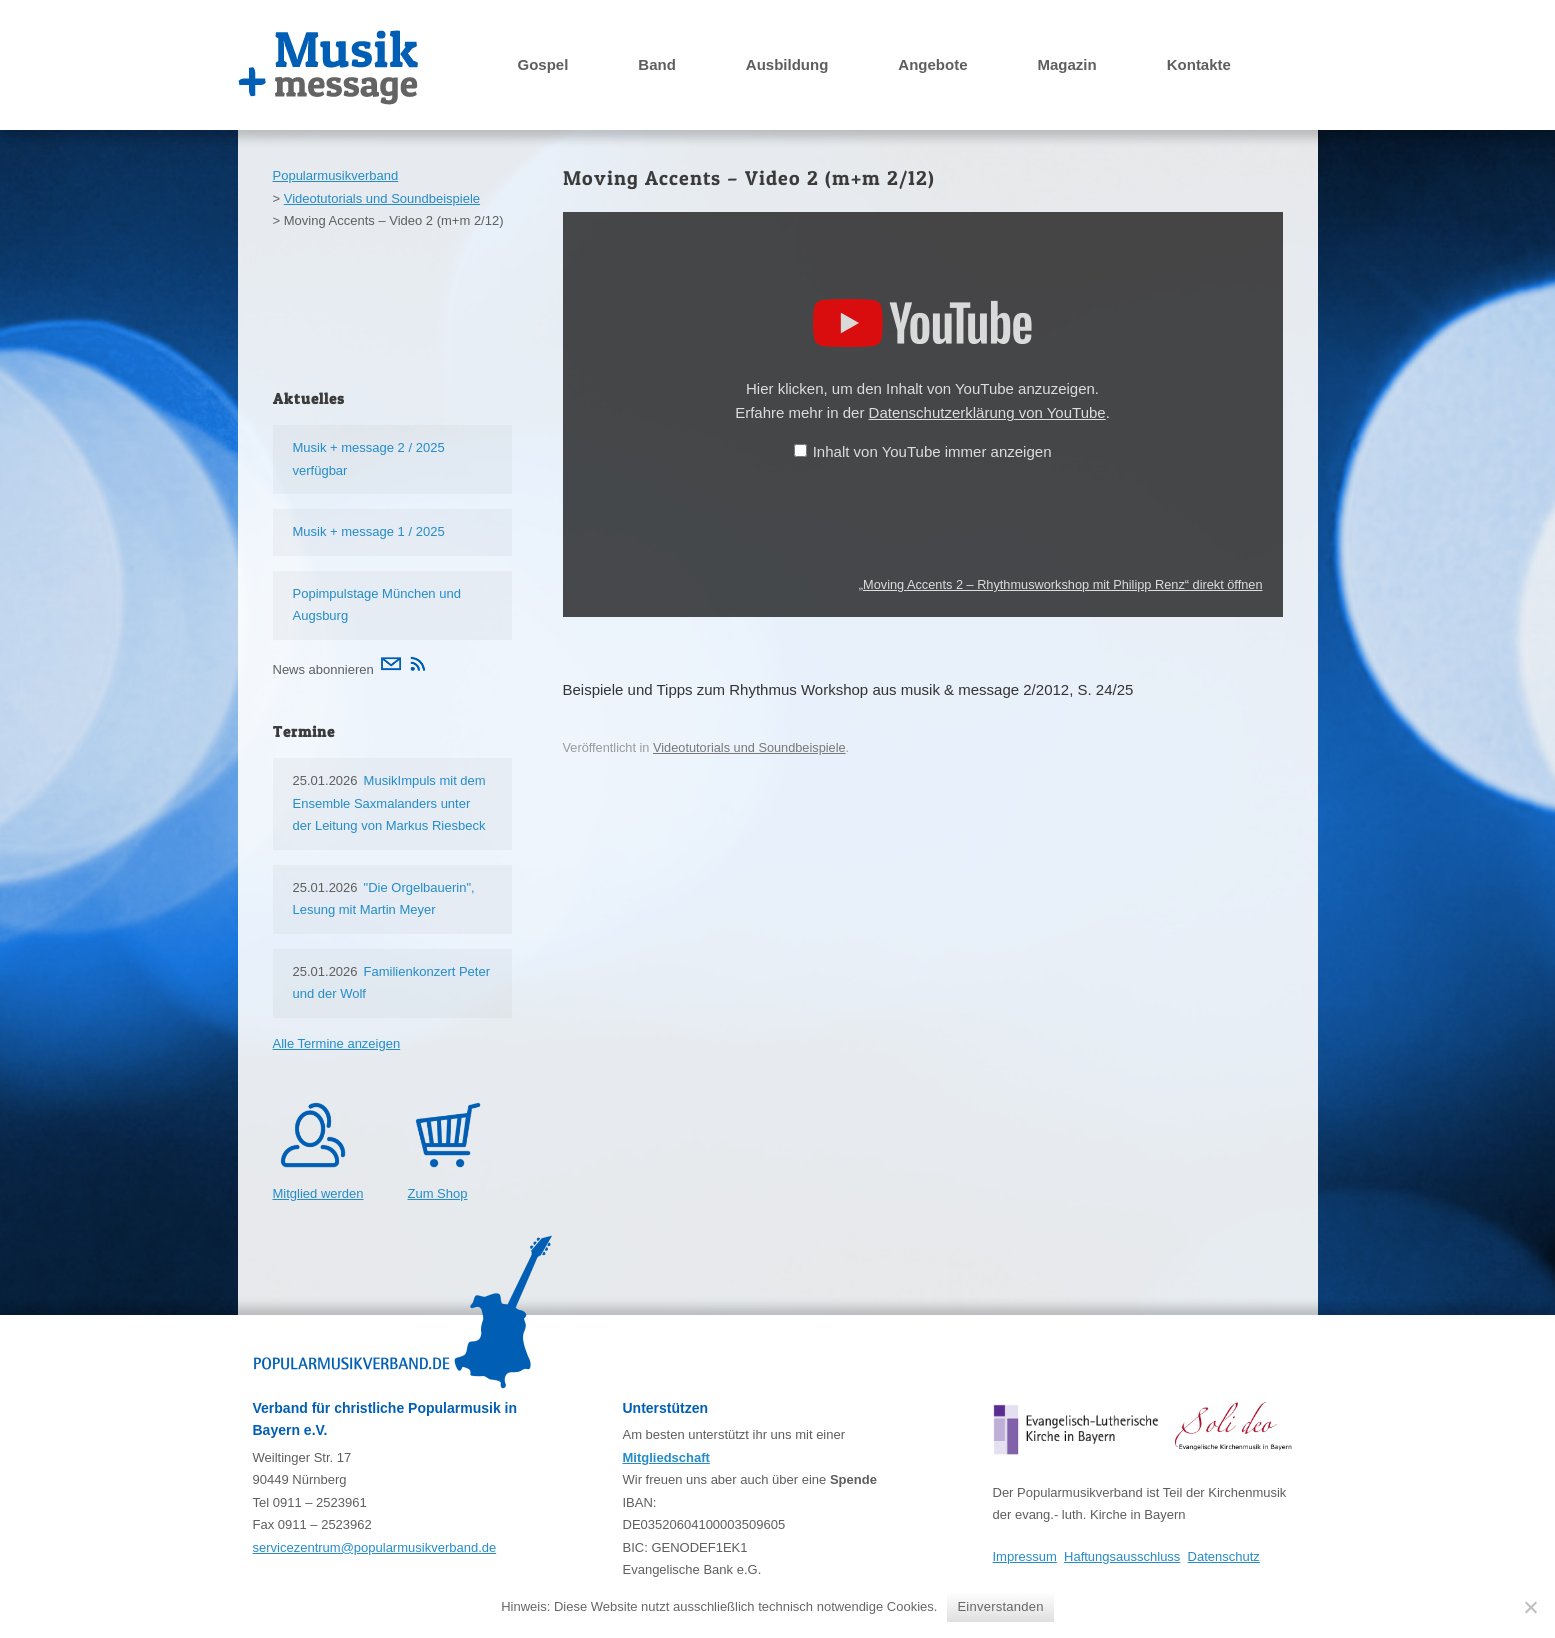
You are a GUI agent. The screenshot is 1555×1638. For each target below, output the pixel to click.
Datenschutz (1224, 1556)
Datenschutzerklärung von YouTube (987, 412)
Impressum (1025, 1556)
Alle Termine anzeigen (337, 1043)
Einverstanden (1000, 1606)
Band (657, 64)
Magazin (1067, 64)
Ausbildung (787, 64)
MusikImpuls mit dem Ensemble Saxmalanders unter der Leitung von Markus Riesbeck (389, 803)
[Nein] (1530, 1607)
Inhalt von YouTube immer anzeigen (932, 451)
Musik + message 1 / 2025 (369, 531)
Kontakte (1199, 64)
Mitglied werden (318, 1193)
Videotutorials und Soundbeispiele (749, 747)
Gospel (543, 64)
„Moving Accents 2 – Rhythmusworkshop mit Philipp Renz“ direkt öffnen (1061, 584)
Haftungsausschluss (1122, 1556)
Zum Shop (438, 1193)
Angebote (932, 64)
